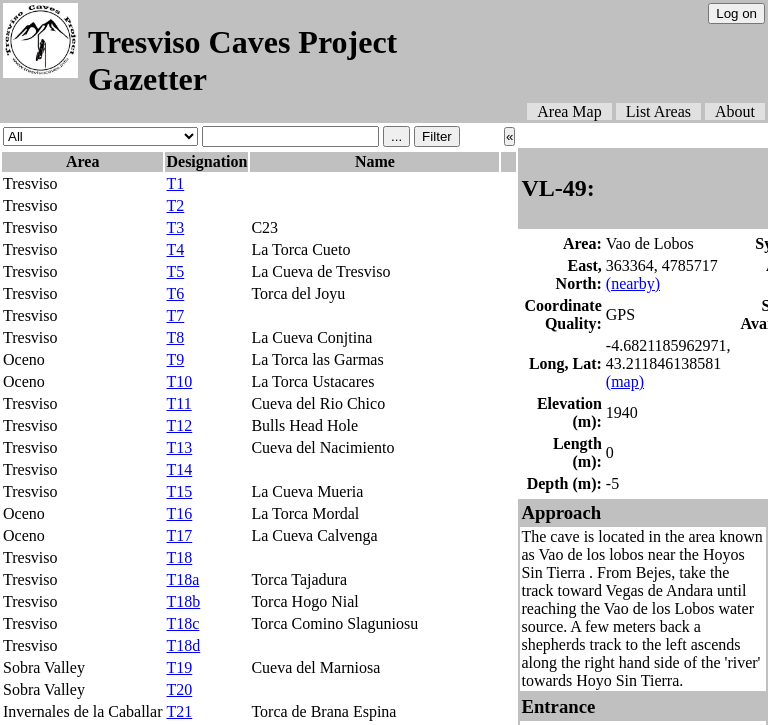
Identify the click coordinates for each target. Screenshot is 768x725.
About (735, 111)
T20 (179, 689)
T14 (179, 469)
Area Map (569, 111)
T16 (179, 513)
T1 (175, 183)
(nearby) (633, 283)
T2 (175, 205)
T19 (179, 667)
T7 (175, 315)
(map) (625, 381)
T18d (183, 645)
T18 (179, 557)
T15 (179, 491)
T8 (175, 337)
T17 (179, 535)
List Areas (658, 111)
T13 (179, 447)
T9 (175, 359)
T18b (183, 601)
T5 (175, 271)
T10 (179, 381)
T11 (178, 403)
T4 (175, 249)
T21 (179, 711)
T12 (179, 425)
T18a (182, 579)
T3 (175, 227)
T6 (175, 293)
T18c (182, 623)
